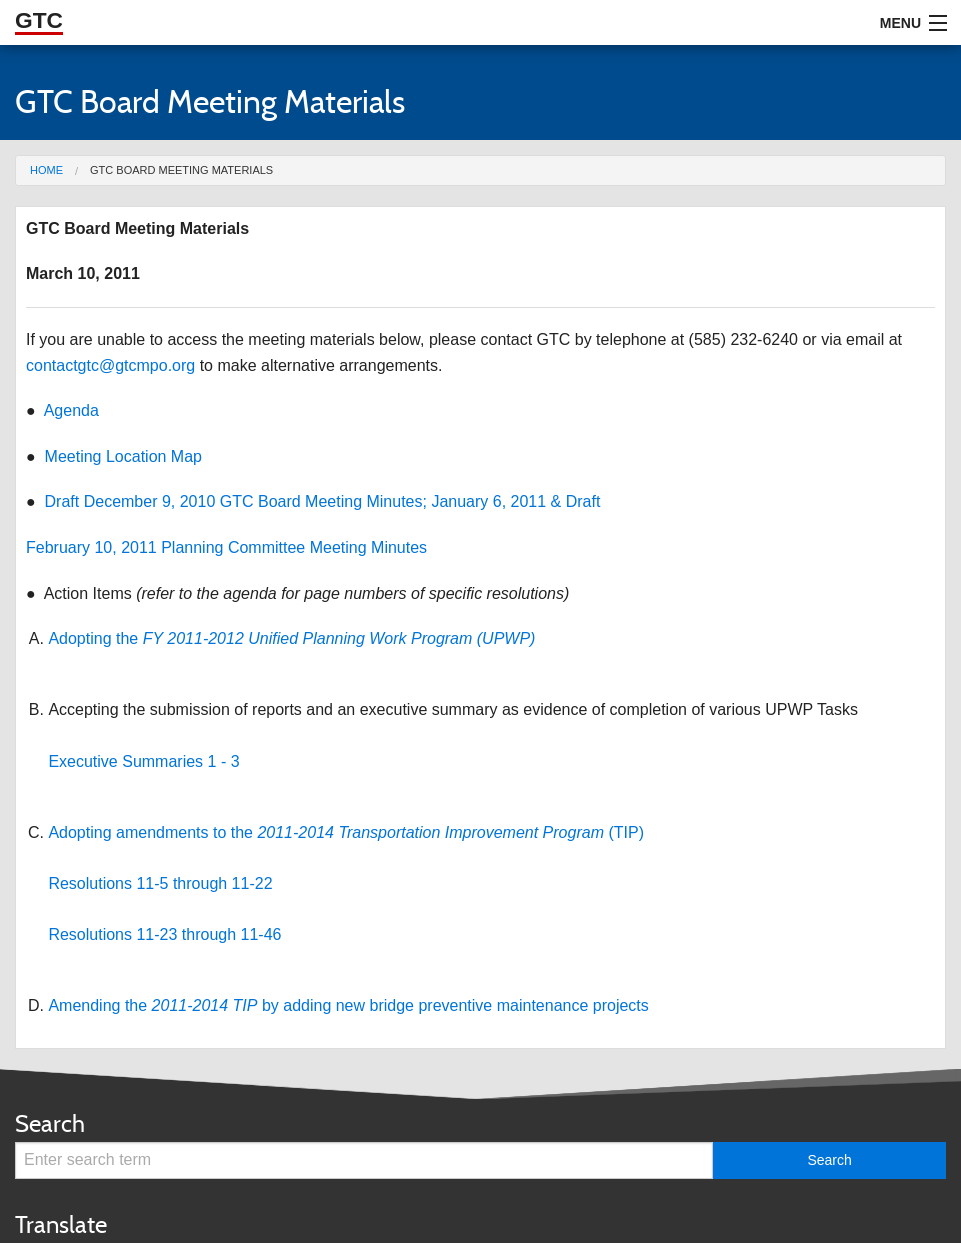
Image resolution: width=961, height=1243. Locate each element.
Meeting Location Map (123, 456)
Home (46, 170)
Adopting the (291, 638)
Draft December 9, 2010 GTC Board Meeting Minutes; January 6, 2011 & (305, 501)
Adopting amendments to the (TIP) (346, 832)
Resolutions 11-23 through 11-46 (164, 934)
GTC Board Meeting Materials (181, 170)
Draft (583, 501)
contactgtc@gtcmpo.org (110, 365)
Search (50, 1123)
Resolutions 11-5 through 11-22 (160, 883)
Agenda (71, 410)
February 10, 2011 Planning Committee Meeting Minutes (226, 547)
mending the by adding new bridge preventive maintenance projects (354, 1005)
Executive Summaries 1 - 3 (143, 761)
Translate (61, 1224)
